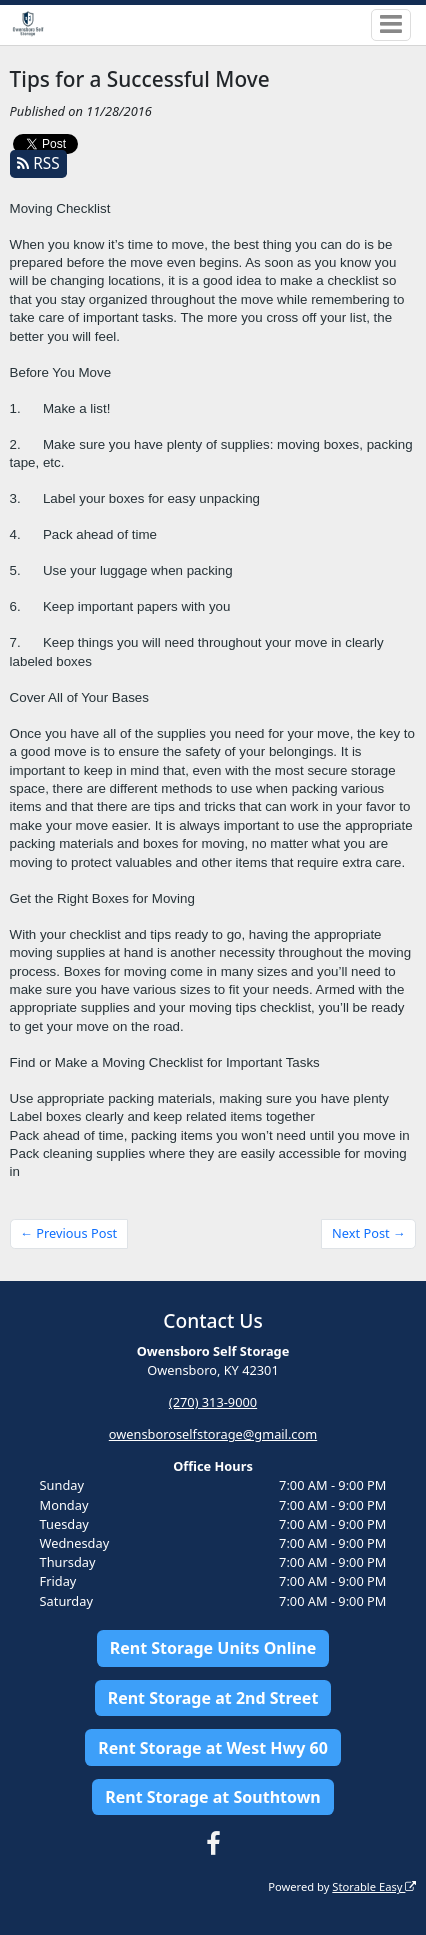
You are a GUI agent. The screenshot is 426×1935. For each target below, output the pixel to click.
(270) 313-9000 (213, 1402)
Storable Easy (374, 1886)
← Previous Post (68, 1233)
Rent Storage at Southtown (213, 1797)
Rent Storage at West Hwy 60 (213, 1748)
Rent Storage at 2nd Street (213, 1698)
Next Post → (369, 1233)
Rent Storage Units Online (213, 1648)
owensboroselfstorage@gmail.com (213, 1434)
